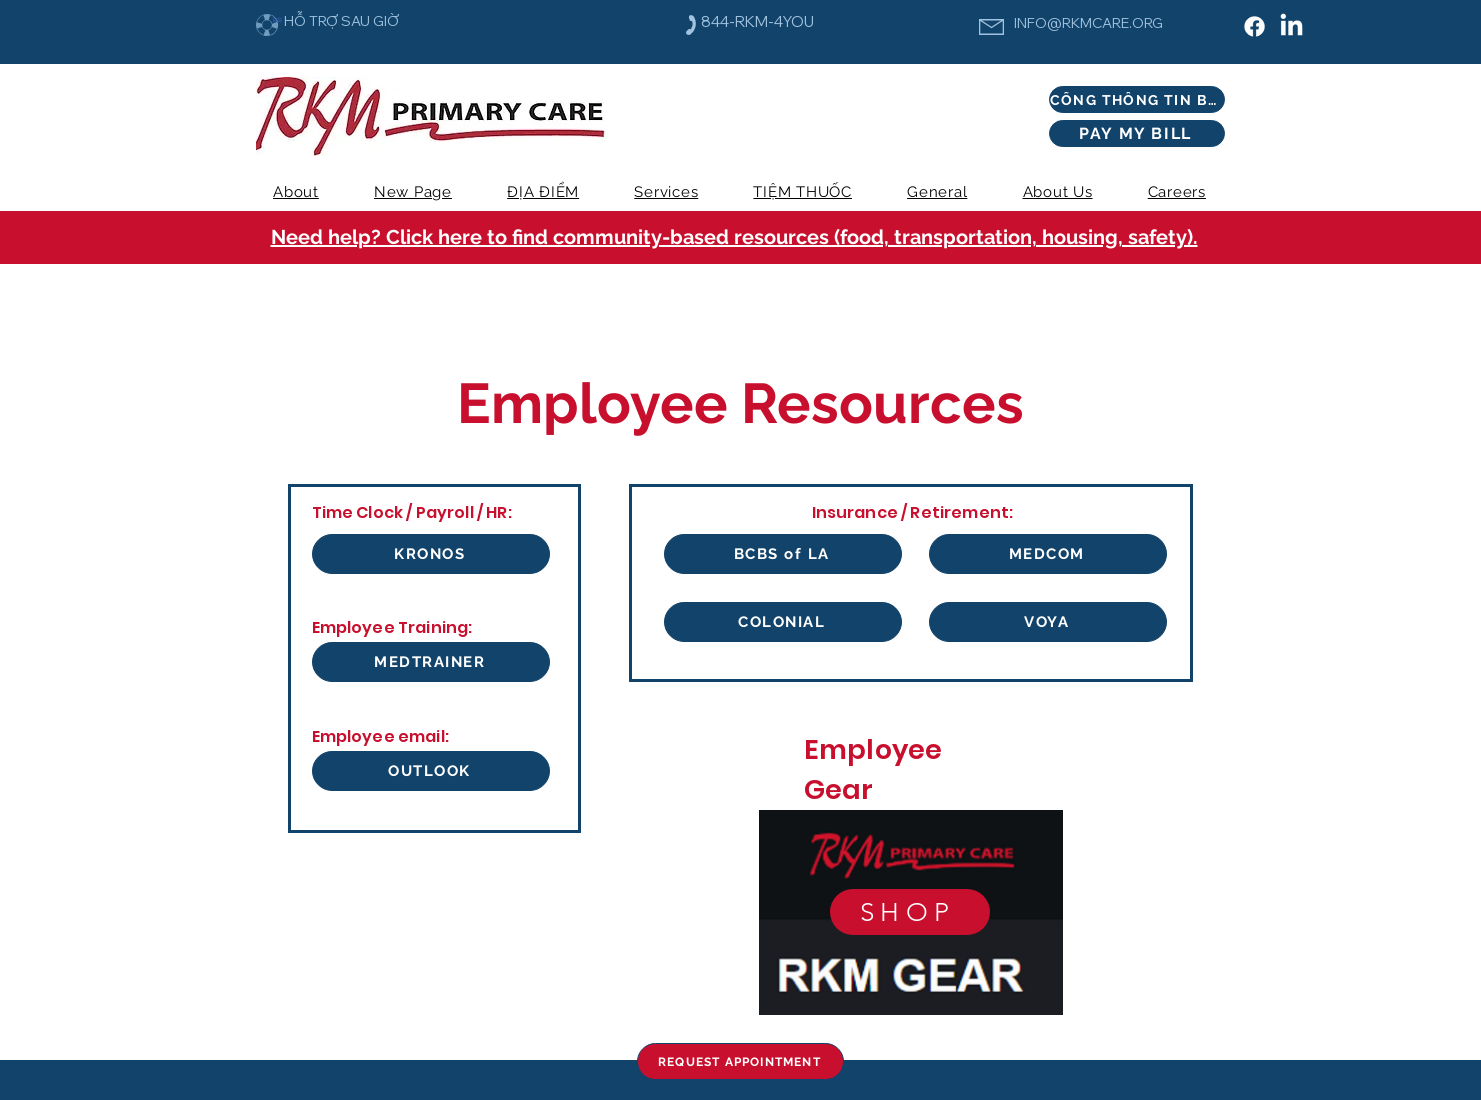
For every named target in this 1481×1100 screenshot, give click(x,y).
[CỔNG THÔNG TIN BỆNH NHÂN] (1137, 99)
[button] (666, 192)
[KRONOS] (431, 554)
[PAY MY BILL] (1137, 133)
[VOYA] (1048, 622)
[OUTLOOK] (431, 771)
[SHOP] (910, 912)
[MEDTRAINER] (431, 662)
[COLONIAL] (783, 622)
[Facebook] (1254, 26)
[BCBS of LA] (783, 554)
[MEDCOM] (1048, 554)
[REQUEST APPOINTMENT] (740, 1061)
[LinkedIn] (1291, 26)
